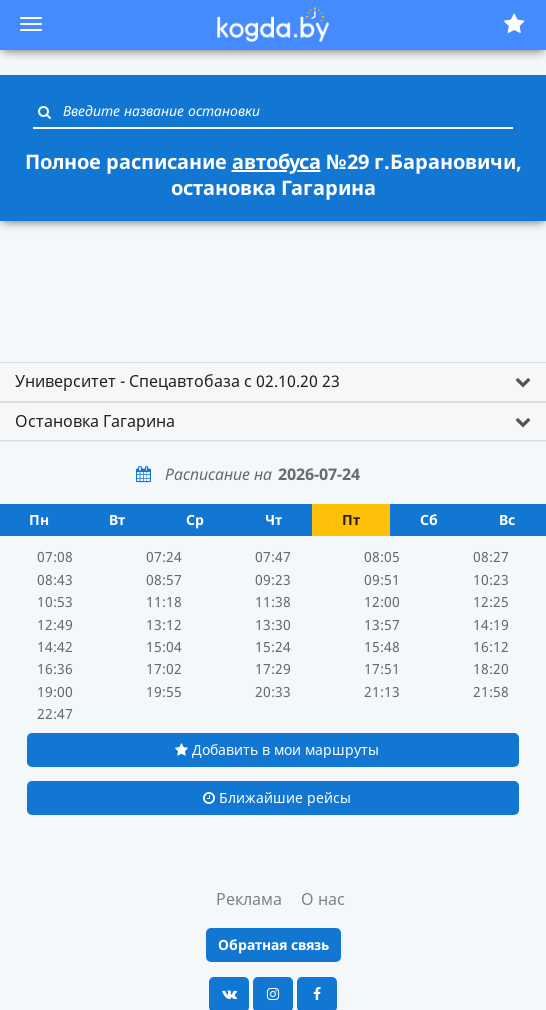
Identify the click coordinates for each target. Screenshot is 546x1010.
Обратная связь (273, 944)
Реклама (249, 899)
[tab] (273, 382)
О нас (323, 899)
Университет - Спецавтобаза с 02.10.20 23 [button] (177, 381)
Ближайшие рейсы (277, 797)
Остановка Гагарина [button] (95, 421)
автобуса (276, 161)
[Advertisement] (273, 282)
